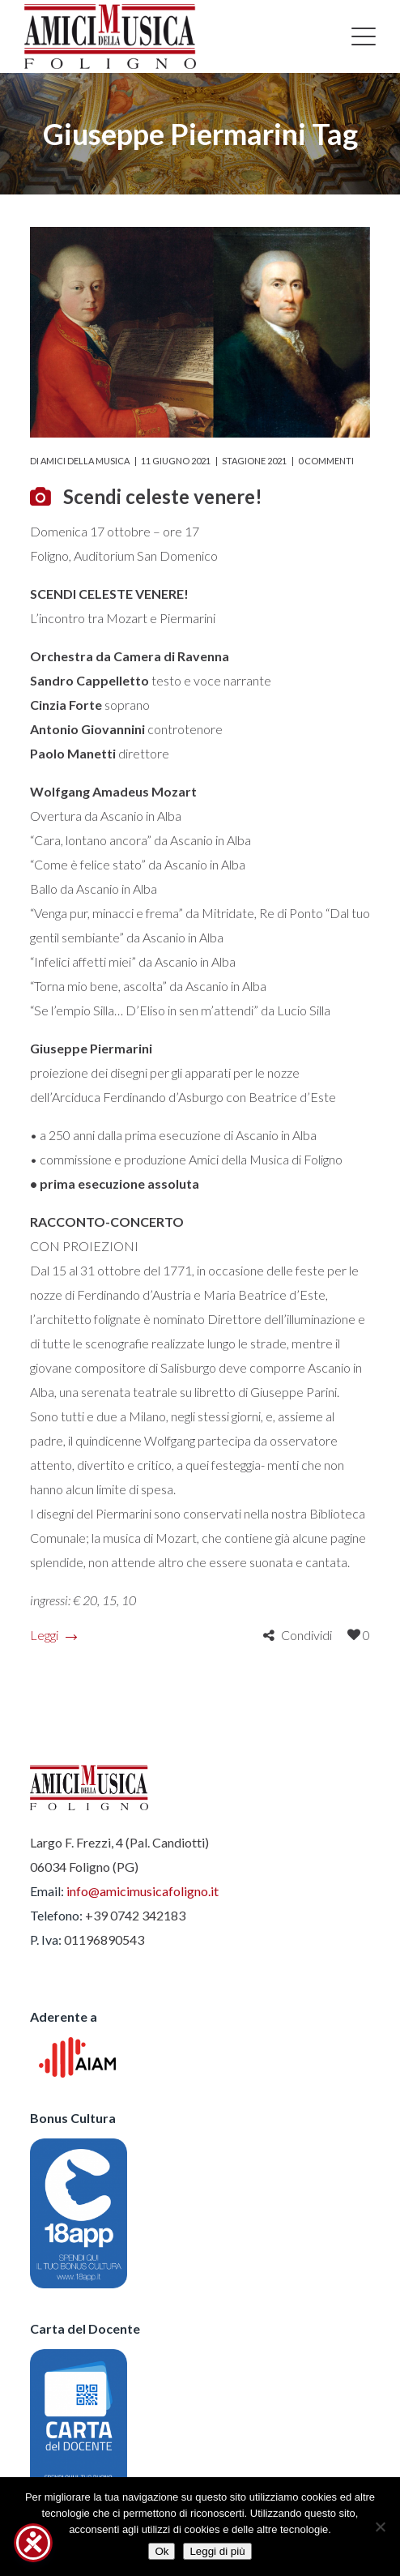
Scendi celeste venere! (162, 496)
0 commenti (326, 460)
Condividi (306, 1635)
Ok (161, 2551)
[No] (380, 2526)
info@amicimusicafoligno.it (142, 1891)
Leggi (53, 1635)
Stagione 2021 (254, 460)
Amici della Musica (85, 460)
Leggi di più (217, 2551)
